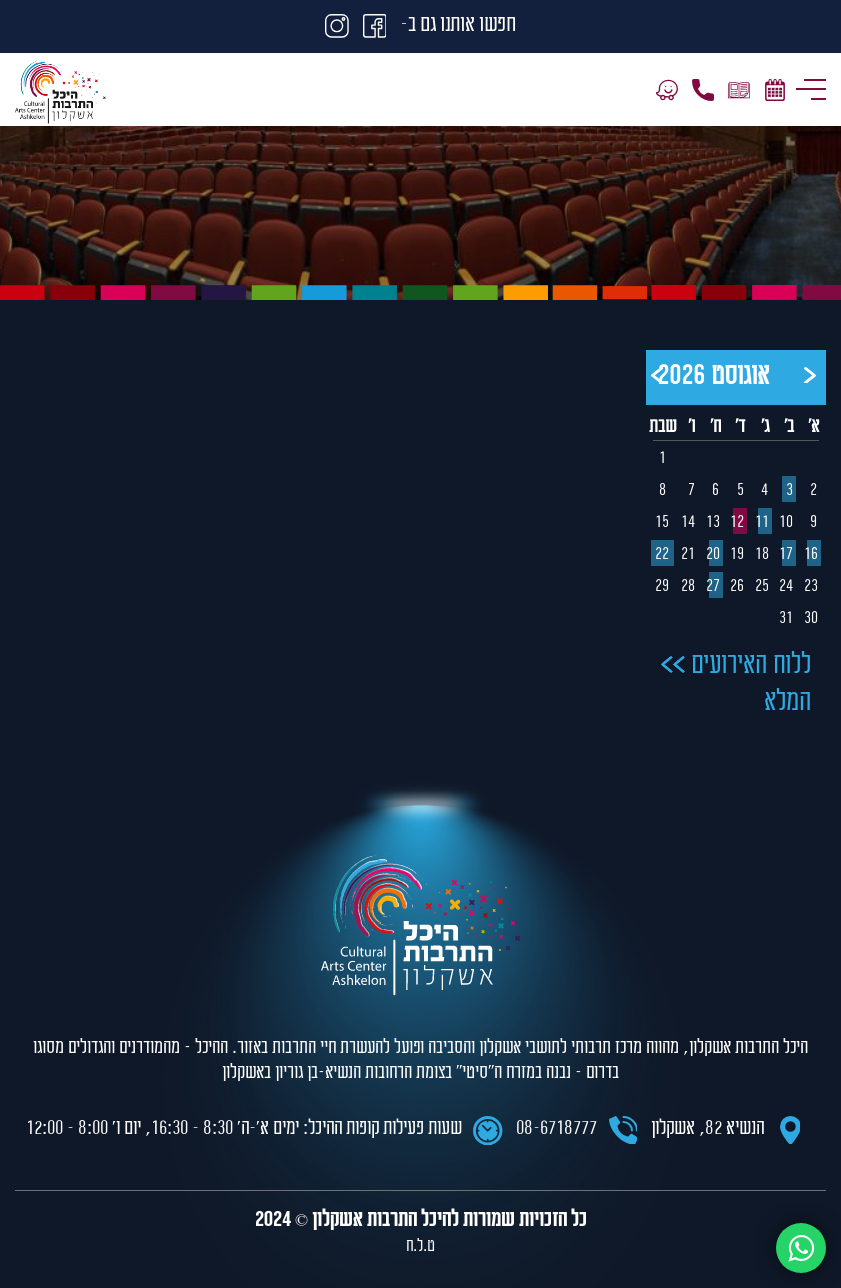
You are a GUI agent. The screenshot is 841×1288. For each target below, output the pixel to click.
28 (689, 587)
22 (662, 555)
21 (689, 555)
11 (763, 523)
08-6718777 (556, 1129)
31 (787, 619)
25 (763, 587)
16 (812, 555)
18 (763, 555)
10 (787, 523)
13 (714, 523)
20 (714, 555)
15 (662, 523)
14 (689, 523)
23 (812, 587)
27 (714, 587)
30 (812, 619)
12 (738, 523)
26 (738, 587)
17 (787, 555)
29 (662, 587)
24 (787, 587)
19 (738, 555)
